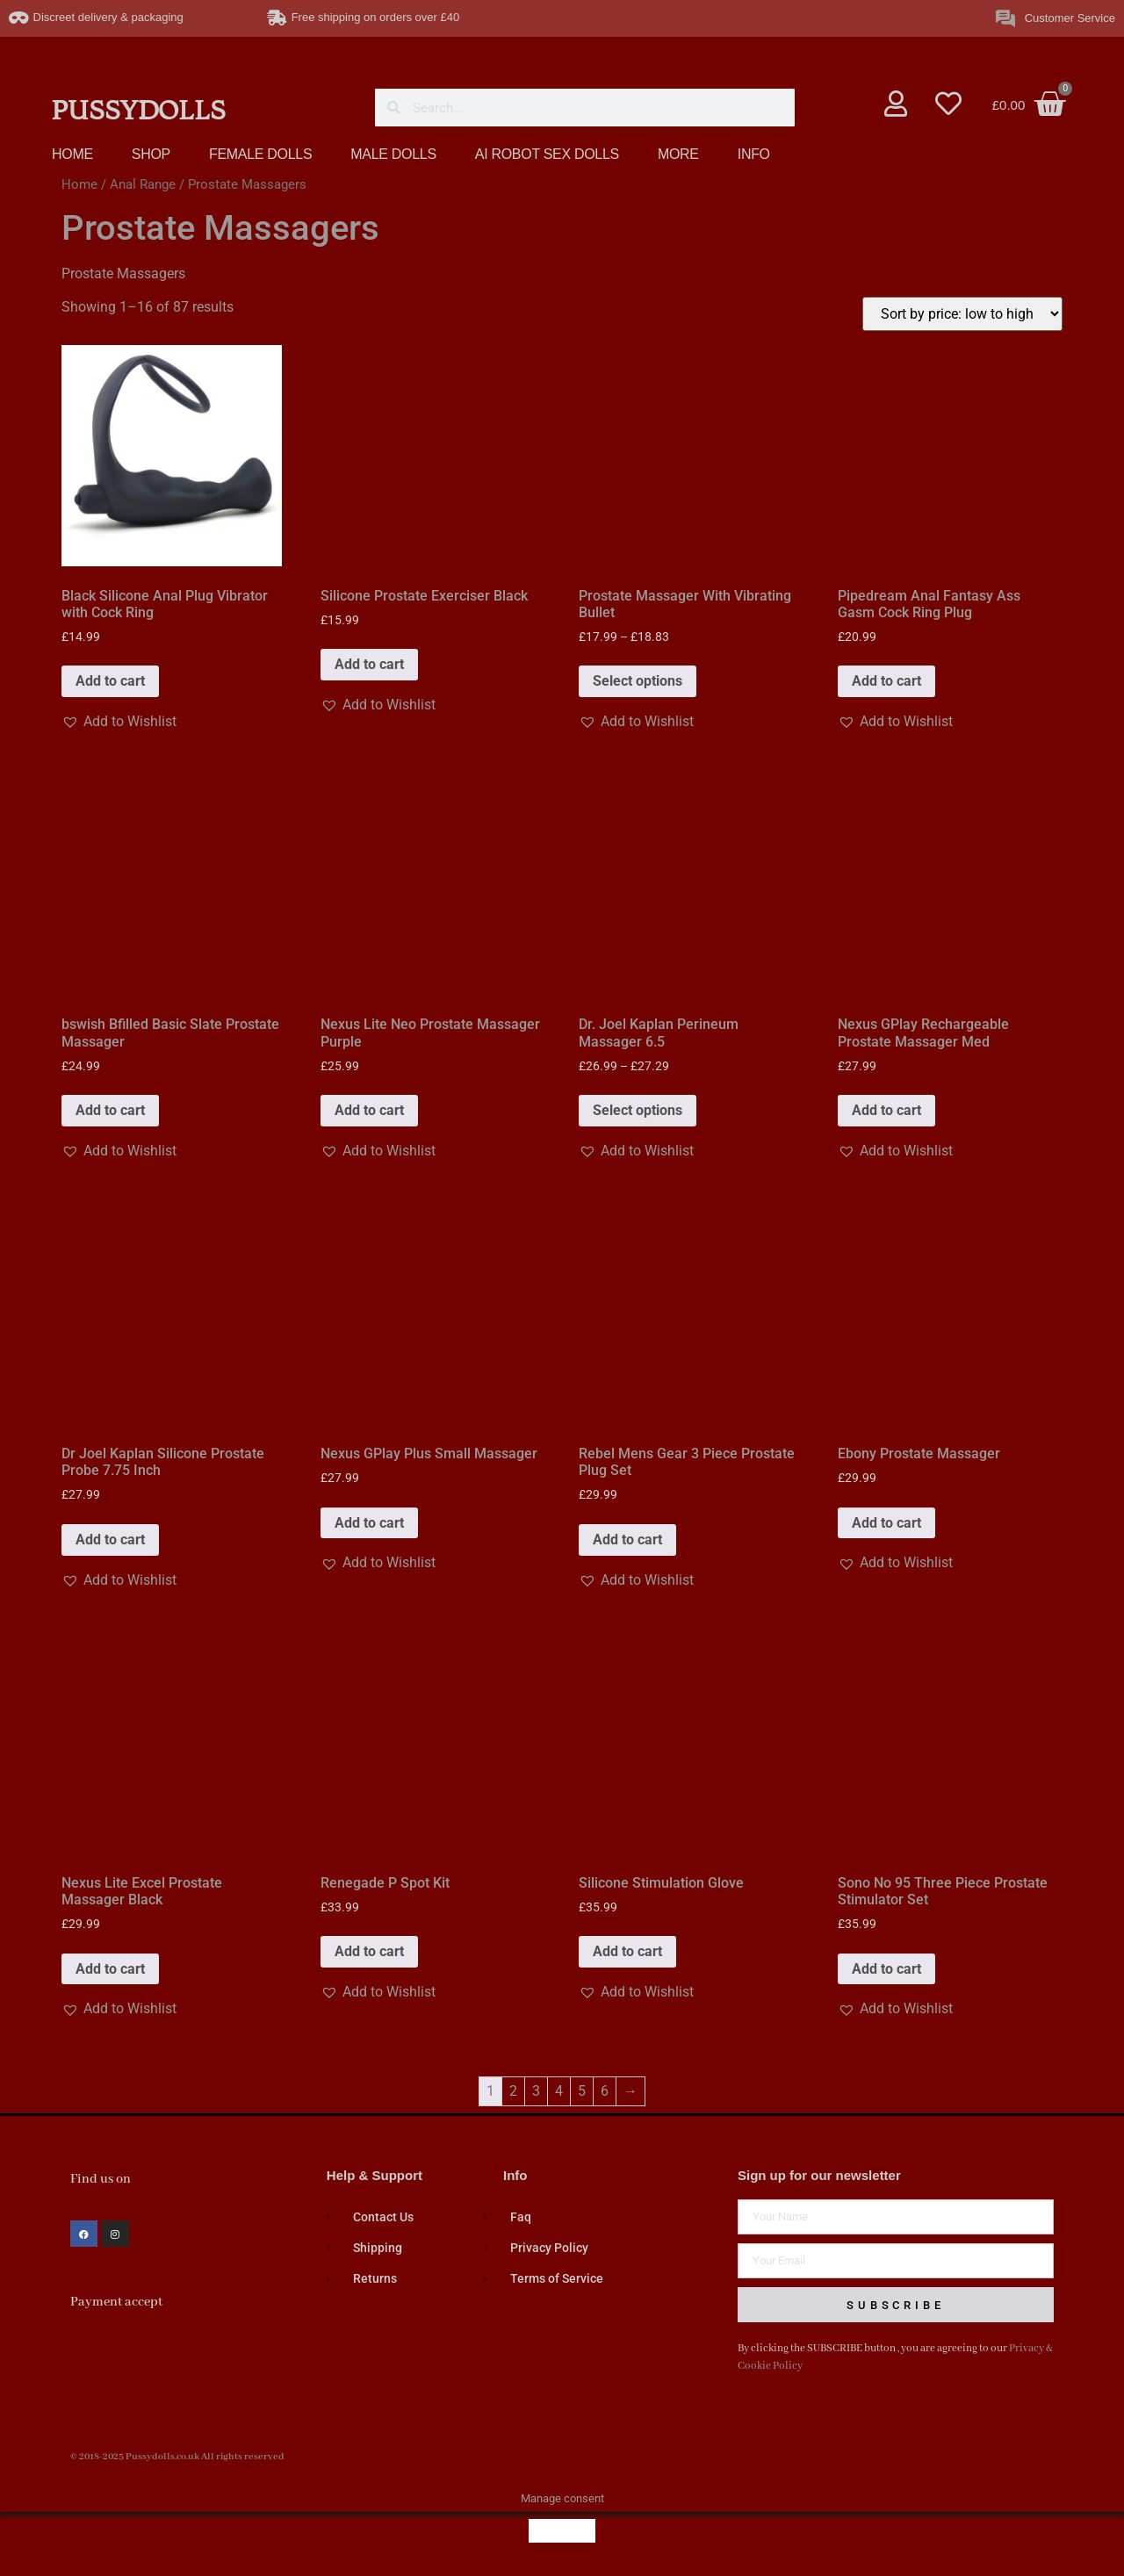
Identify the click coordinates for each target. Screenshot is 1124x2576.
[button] (119, 721)
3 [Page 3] (536, 2091)
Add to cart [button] (110, 681)
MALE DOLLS (393, 154)
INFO (754, 154)
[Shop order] (962, 314)
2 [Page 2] (513, 2091)
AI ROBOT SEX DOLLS (547, 154)
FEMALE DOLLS (260, 154)
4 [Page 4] (559, 2091)
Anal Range (143, 184)
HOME (72, 154)
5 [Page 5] (582, 2091)
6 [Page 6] (605, 2091)
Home (79, 184)
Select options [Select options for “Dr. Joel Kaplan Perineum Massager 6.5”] (637, 1110)
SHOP (151, 154)
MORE (678, 154)
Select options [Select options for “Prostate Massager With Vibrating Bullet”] (637, 681)
